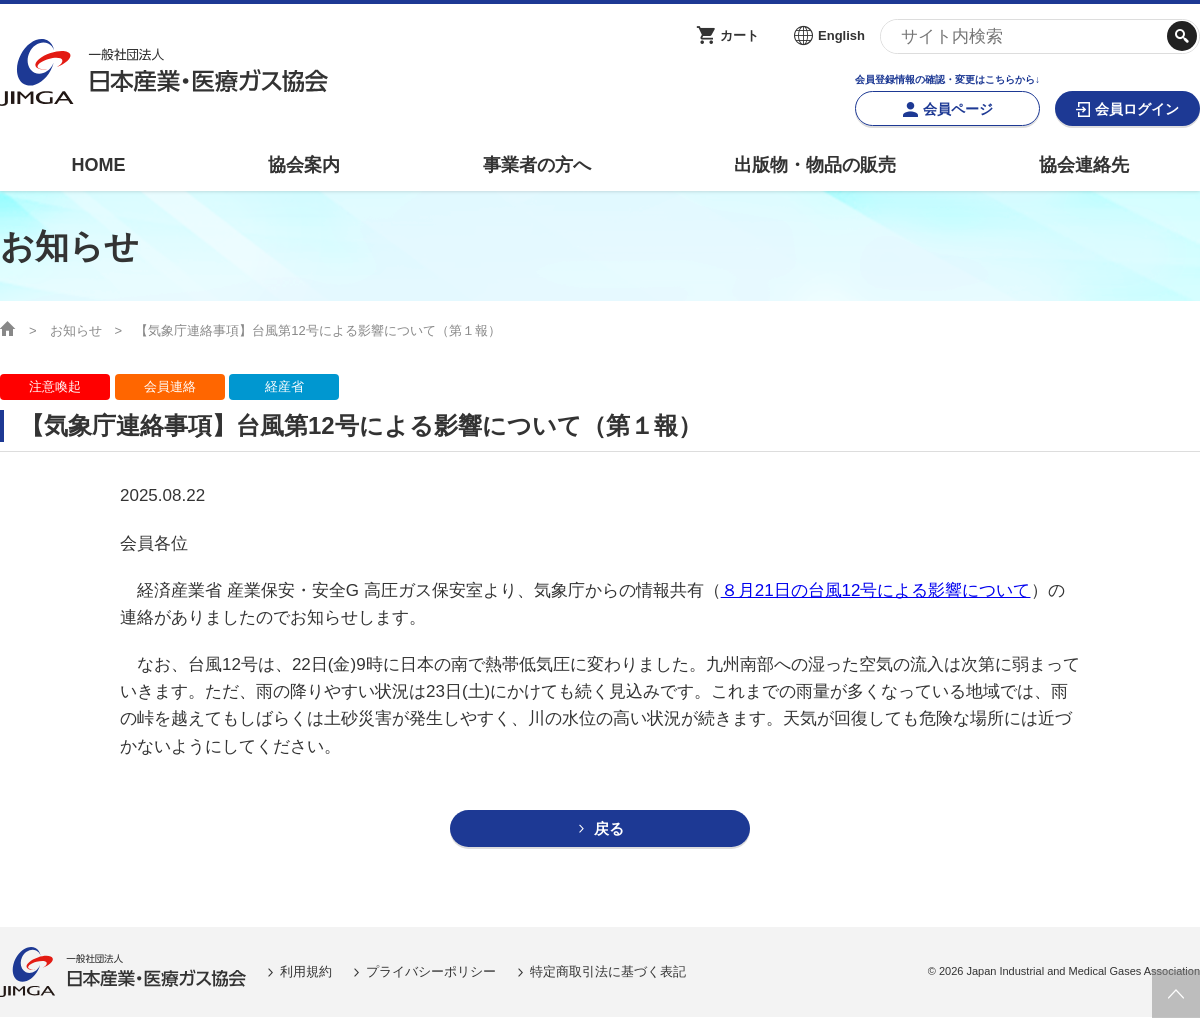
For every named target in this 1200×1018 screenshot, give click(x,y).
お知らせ (76, 330)
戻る (609, 829)
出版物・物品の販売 (815, 165)
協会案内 (304, 165)
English (841, 35)
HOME (98, 165)
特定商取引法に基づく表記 (608, 971)
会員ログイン (1137, 109)
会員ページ (958, 109)
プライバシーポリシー (431, 971)
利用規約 (306, 971)
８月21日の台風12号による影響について (876, 590)
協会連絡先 (1084, 165)
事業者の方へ (537, 165)
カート (739, 35)
